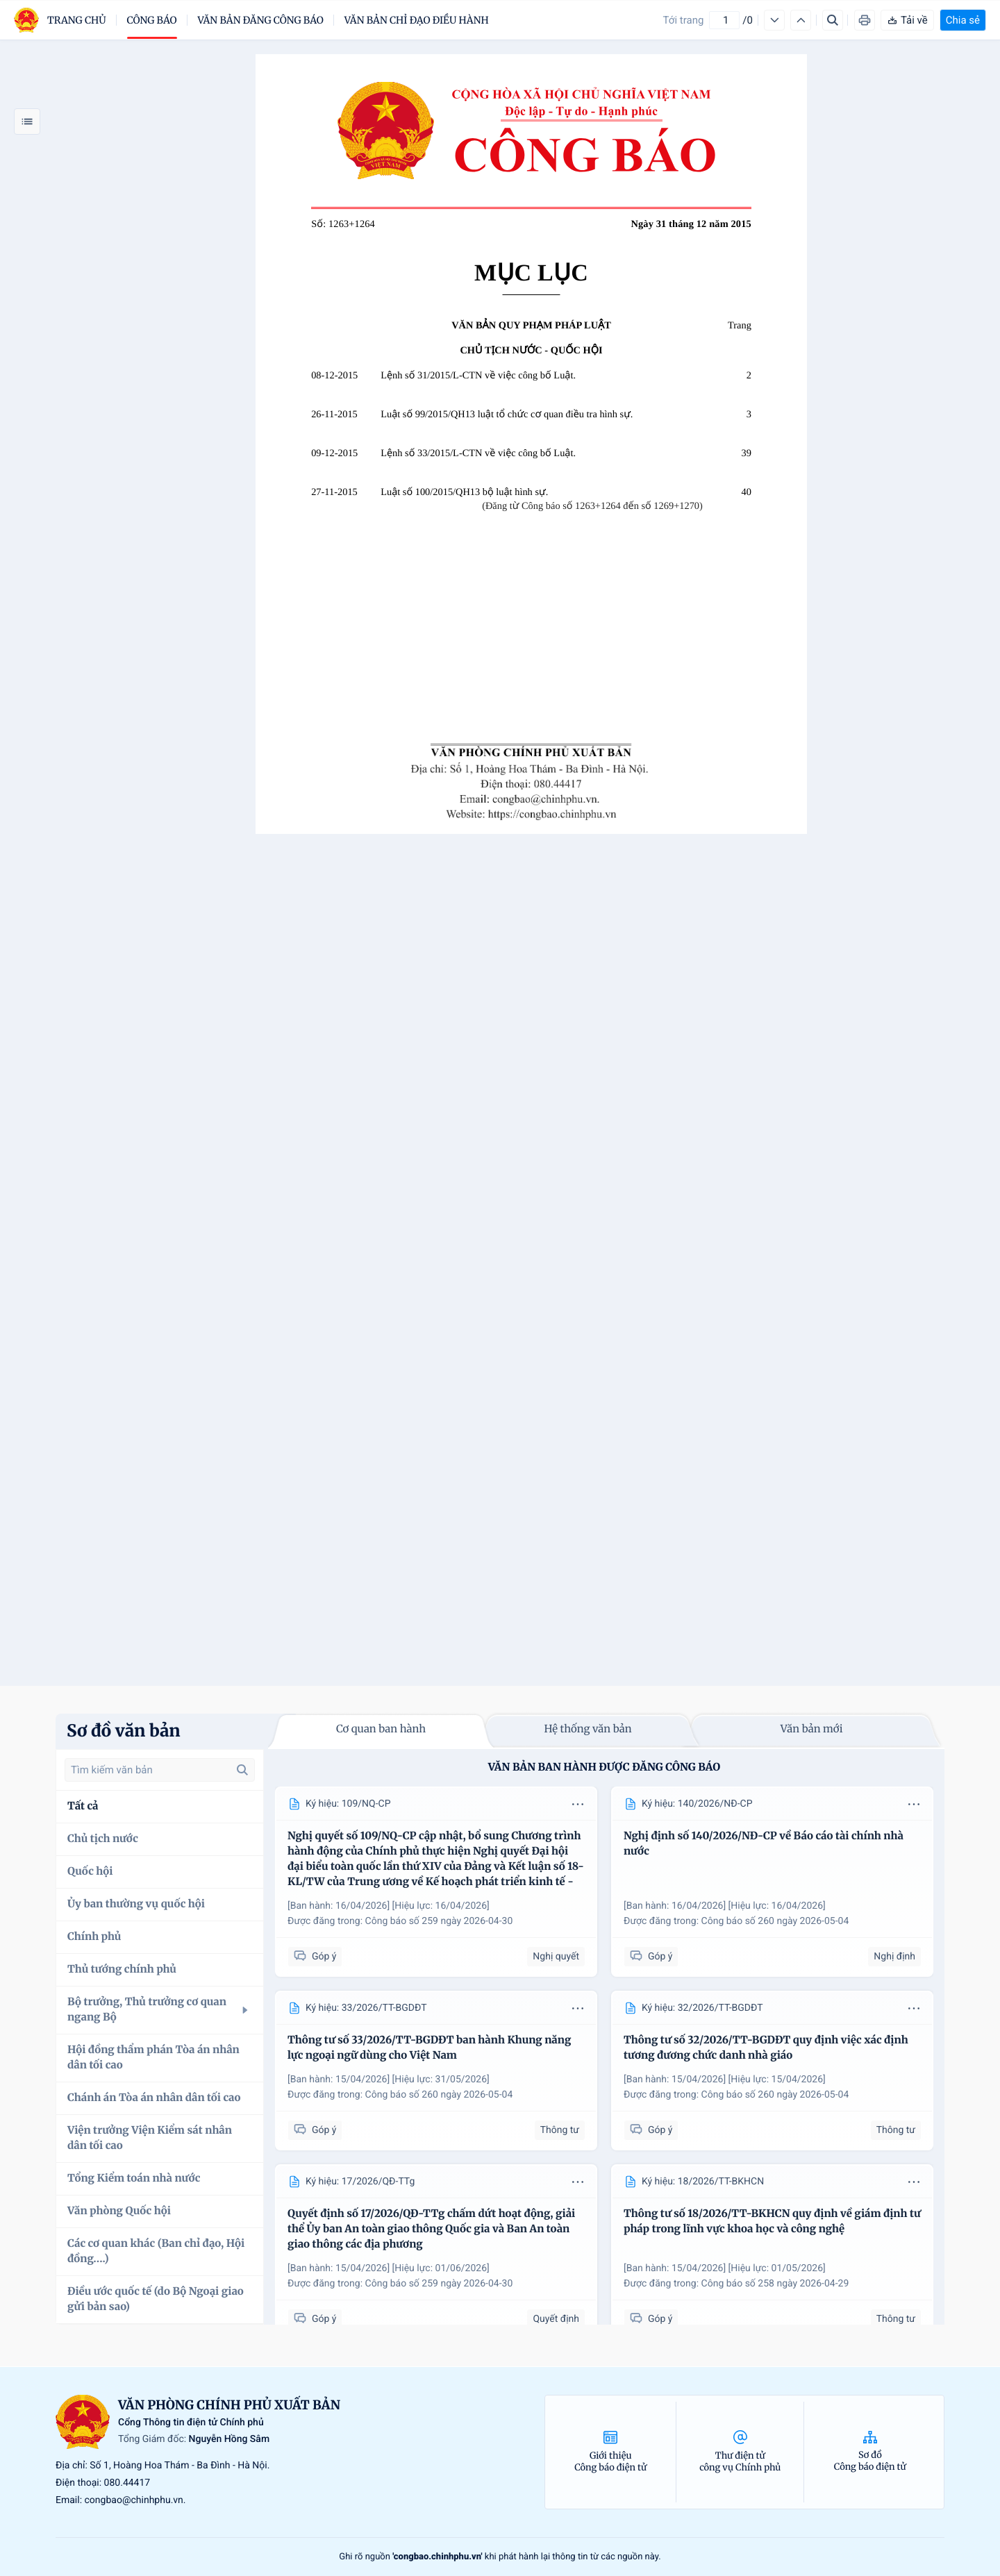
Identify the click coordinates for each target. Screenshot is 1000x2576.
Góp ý (315, 1956)
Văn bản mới (812, 1729)
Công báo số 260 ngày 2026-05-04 (775, 1921)
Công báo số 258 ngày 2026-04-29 (775, 2283)
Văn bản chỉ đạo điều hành (416, 20)
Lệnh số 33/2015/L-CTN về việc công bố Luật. (478, 453)
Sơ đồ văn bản (124, 1730)
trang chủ (76, 20)
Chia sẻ (963, 20)
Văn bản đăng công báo (261, 20)
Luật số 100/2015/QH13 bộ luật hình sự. (464, 492)
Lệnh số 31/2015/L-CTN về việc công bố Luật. (478, 375)
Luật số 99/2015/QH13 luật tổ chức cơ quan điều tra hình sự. (507, 414)
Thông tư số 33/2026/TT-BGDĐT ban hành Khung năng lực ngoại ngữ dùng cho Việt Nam (429, 2048)
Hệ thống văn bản (587, 1729)
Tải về (907, 20)
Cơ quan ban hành (381, 1729)
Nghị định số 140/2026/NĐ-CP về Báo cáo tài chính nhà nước (763, 1844)
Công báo (152, 20)
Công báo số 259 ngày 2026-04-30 (439, 1921)
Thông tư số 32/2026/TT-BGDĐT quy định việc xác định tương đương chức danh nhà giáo (766, 2048)
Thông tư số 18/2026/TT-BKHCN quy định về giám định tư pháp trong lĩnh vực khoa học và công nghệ (772, 2221)
